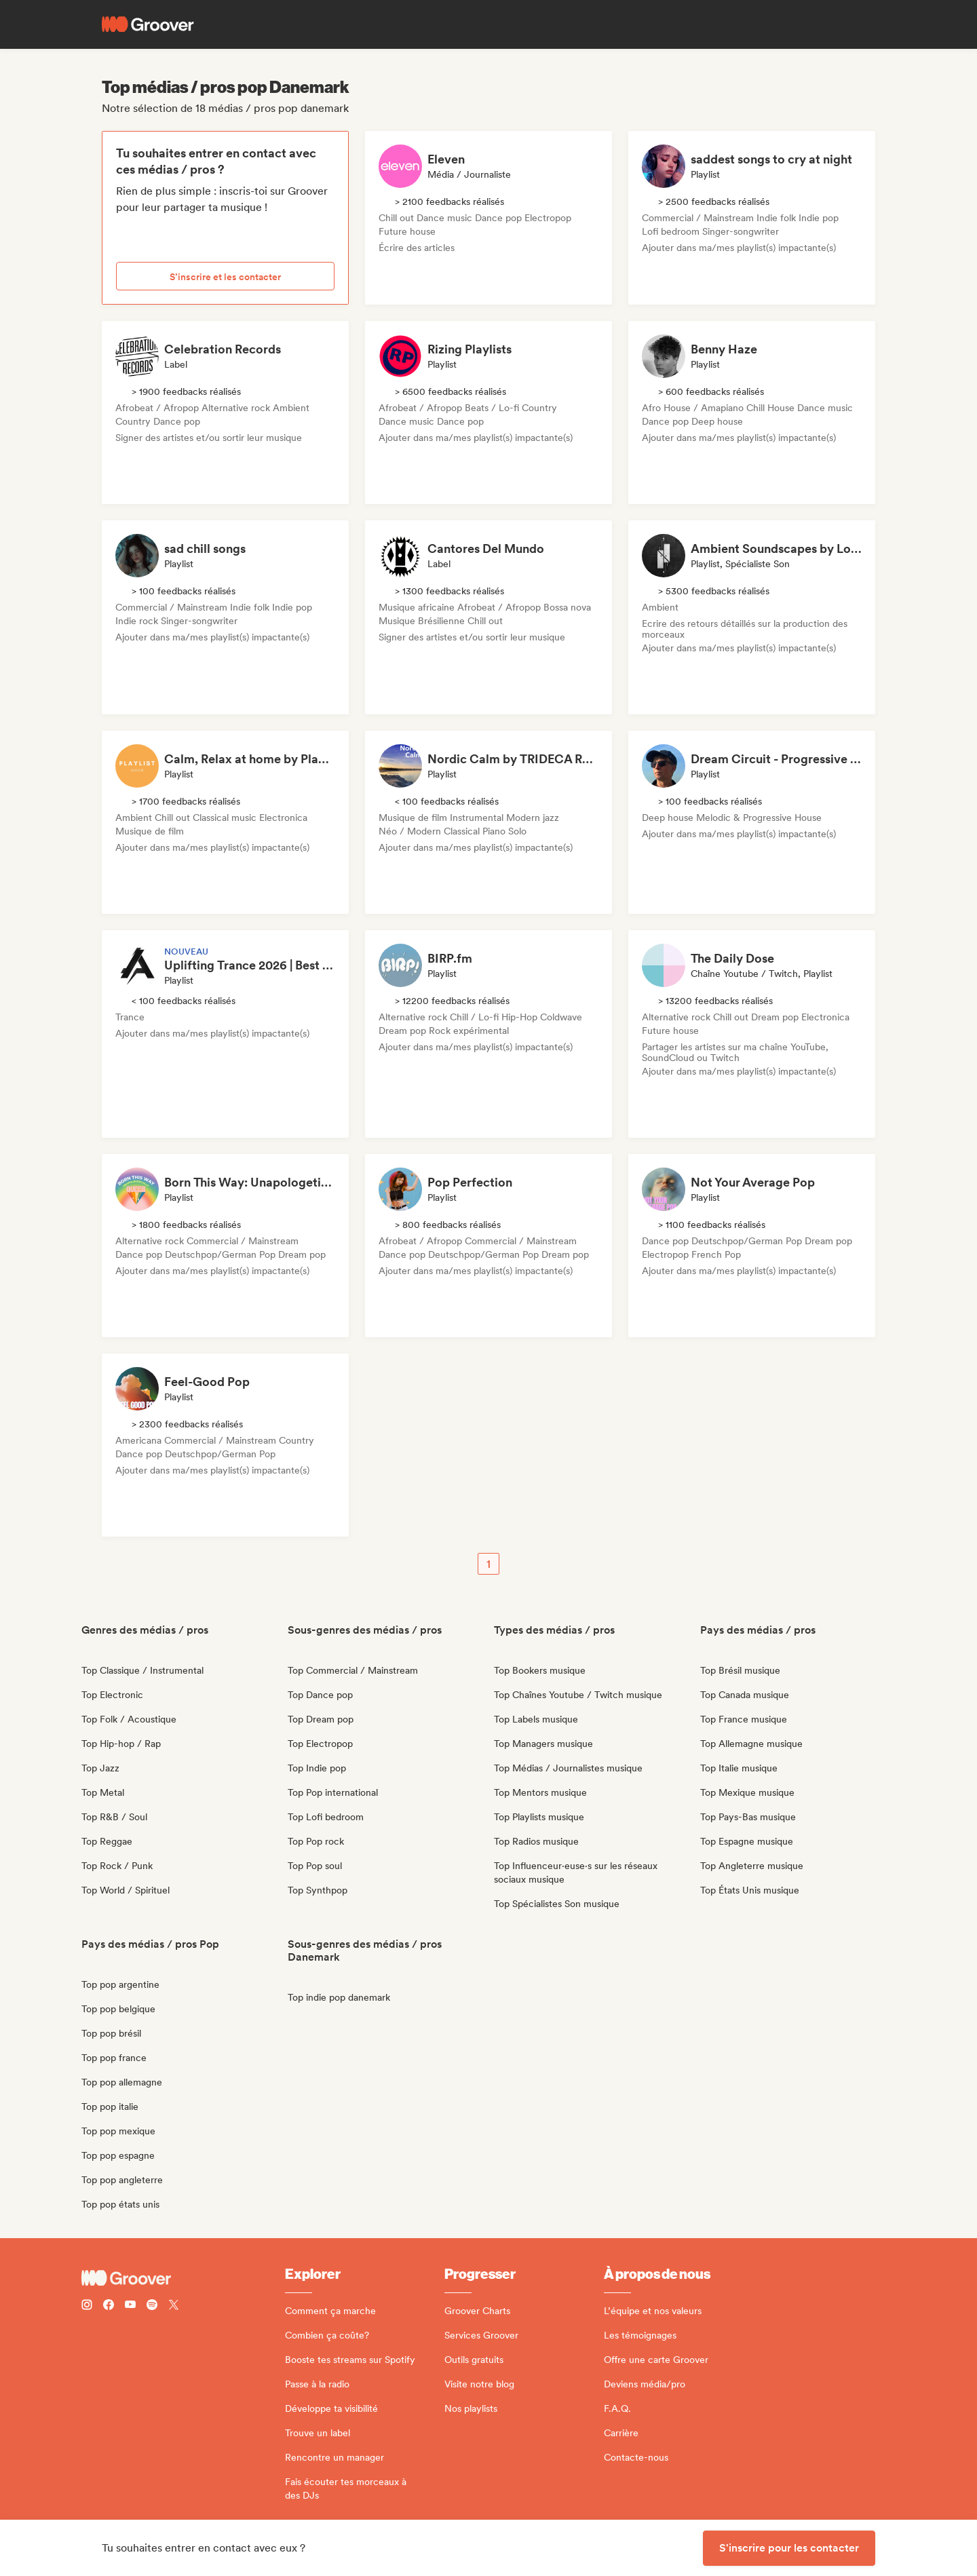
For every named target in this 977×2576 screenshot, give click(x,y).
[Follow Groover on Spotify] (152, 2306)
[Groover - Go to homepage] (183, 2278)
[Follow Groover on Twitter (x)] (173, 2306)
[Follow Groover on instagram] (86, 2306)
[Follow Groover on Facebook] (108, 2306)
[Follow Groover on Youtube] (130, 2306)
